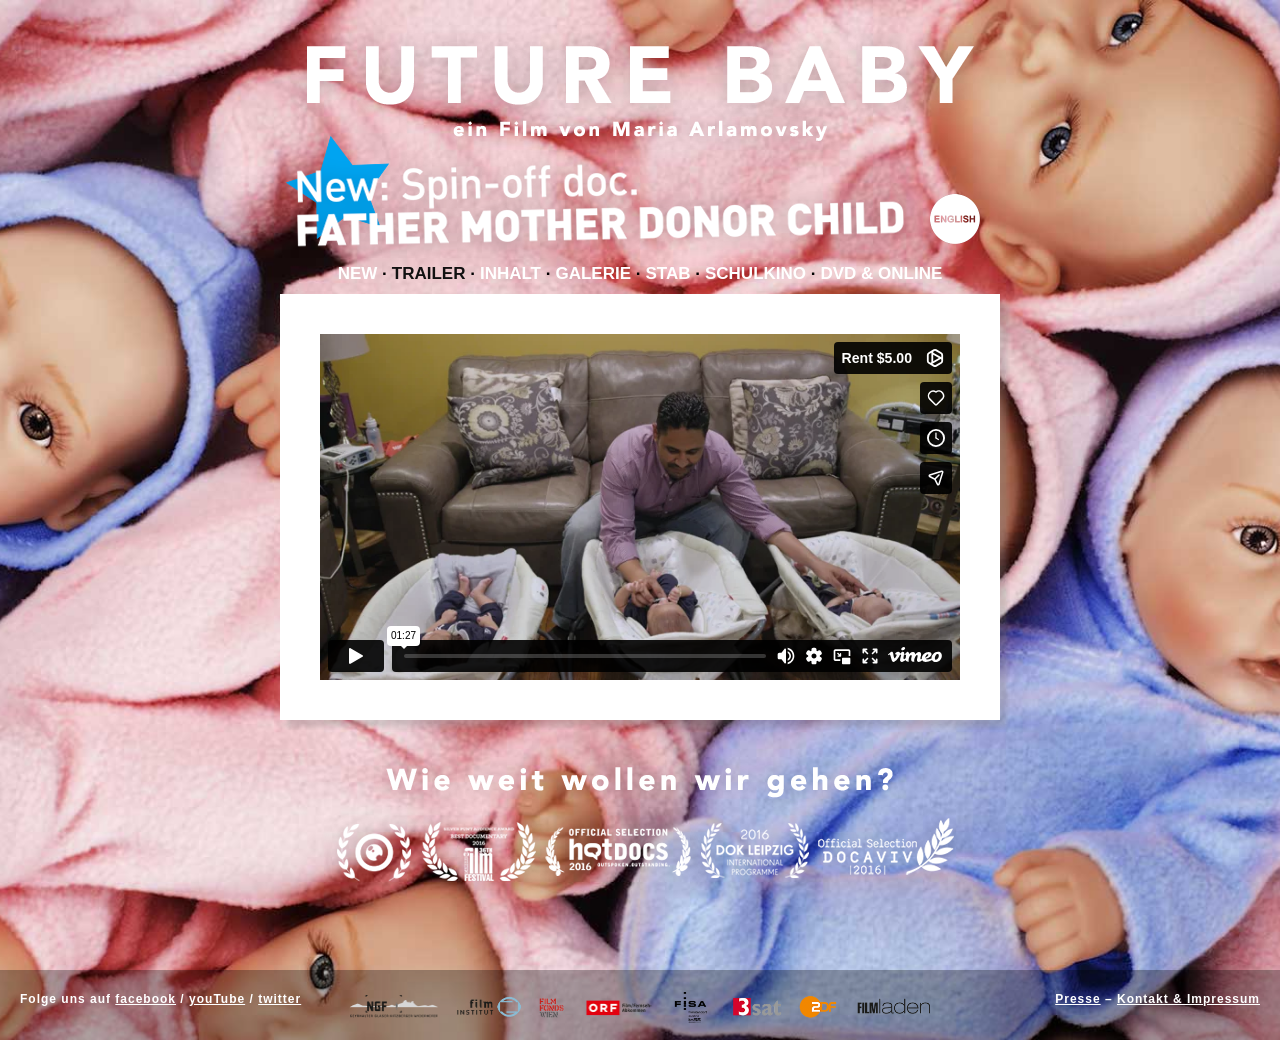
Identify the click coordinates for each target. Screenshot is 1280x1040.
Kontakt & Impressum (1188, 999)
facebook (145, 999)
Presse (1077, 999)
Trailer (429, 273)
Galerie (593, 273)
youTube (217, 999)
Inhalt (510, 273)
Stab (667, 273)
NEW (358, 273)
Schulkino (755, 273)
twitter (279, 999)
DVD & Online (882, 273)
